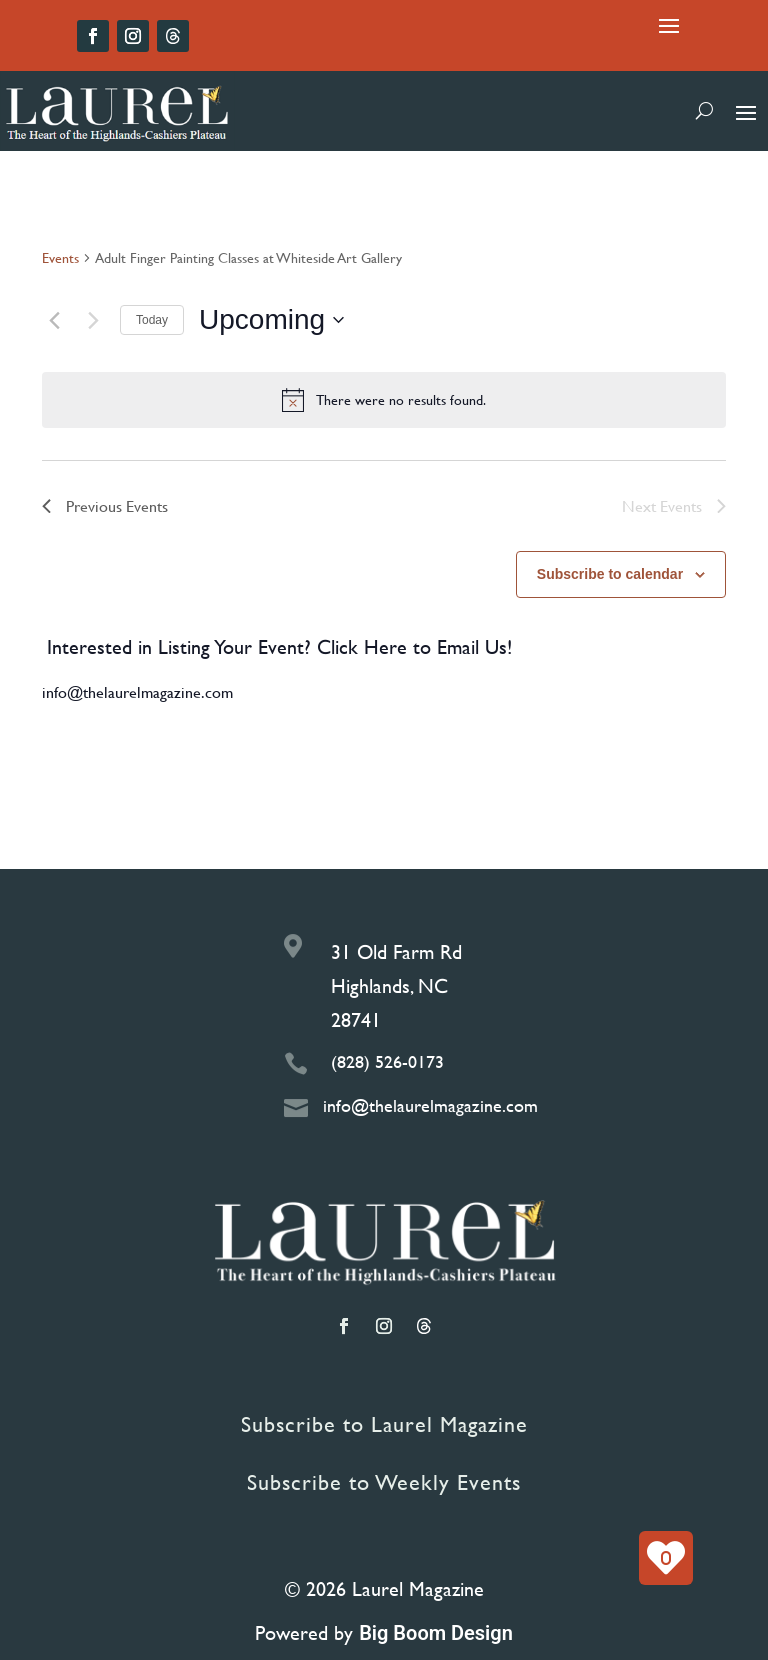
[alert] (384, 400)
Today (152, 320)
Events (60, 258)
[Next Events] (93, 320)
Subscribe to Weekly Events (384, 1482)
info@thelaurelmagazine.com (137, 691)
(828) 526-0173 (387, 1061)
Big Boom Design (436, 1633)
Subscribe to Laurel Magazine (384, 1424)
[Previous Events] (54, 320)
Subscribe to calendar (610, 574)
